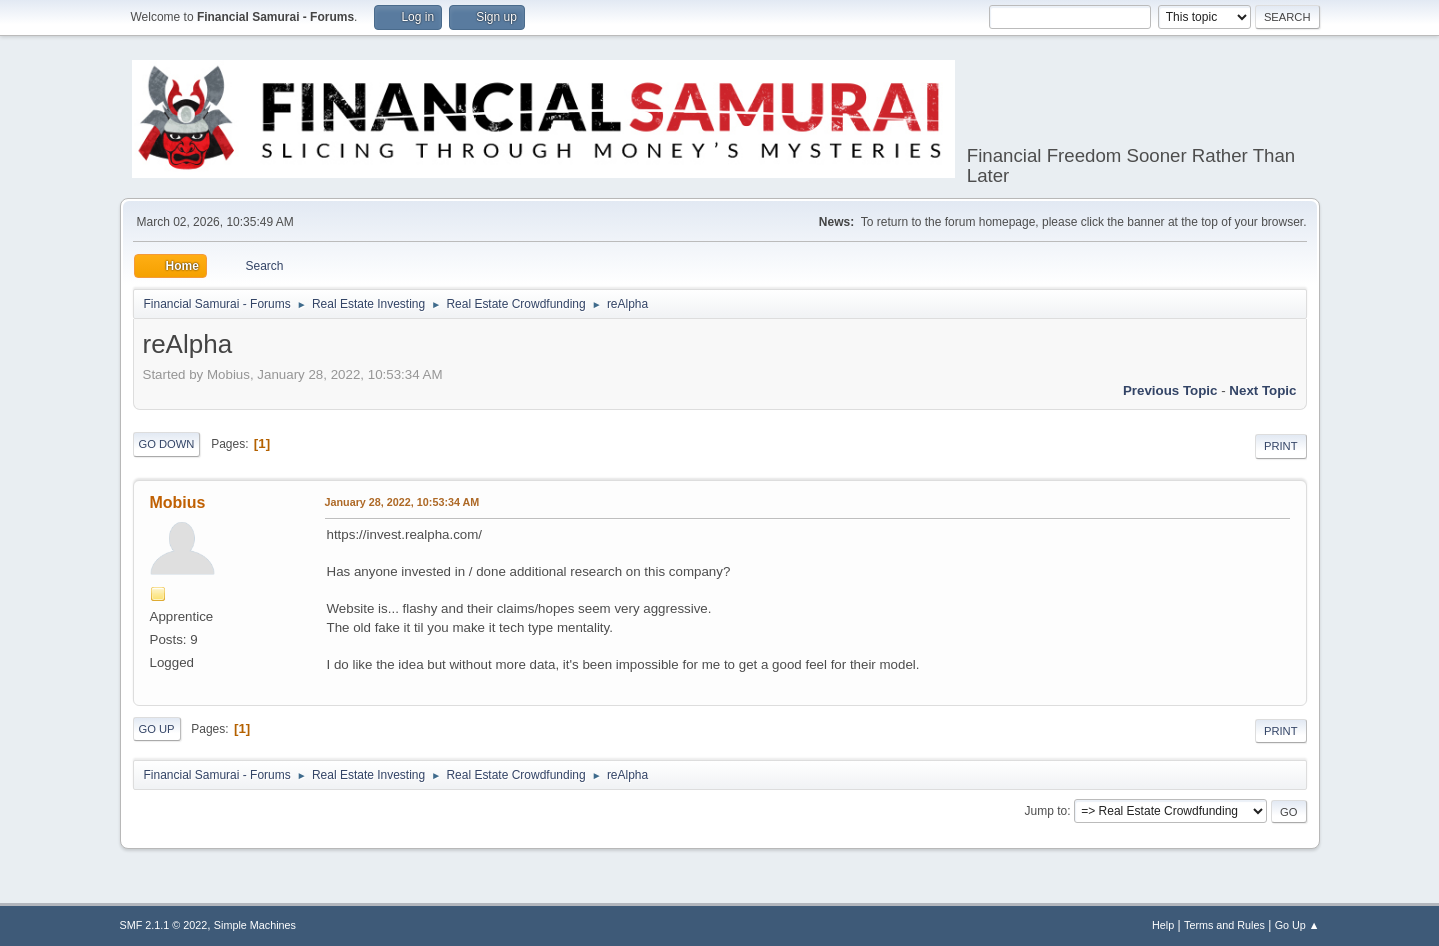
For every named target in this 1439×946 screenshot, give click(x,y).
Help (1163, 925)
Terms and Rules (1224, 925)
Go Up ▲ (1297, 925)
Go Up (157, 729)
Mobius (178, 502)
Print (1281, 446)
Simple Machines (255, 925)
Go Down (167, 444)
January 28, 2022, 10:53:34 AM (402, 502)
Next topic (1262, 390)
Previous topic (1170, 390)
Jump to (1046, 811)
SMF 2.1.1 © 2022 (164, 925)
